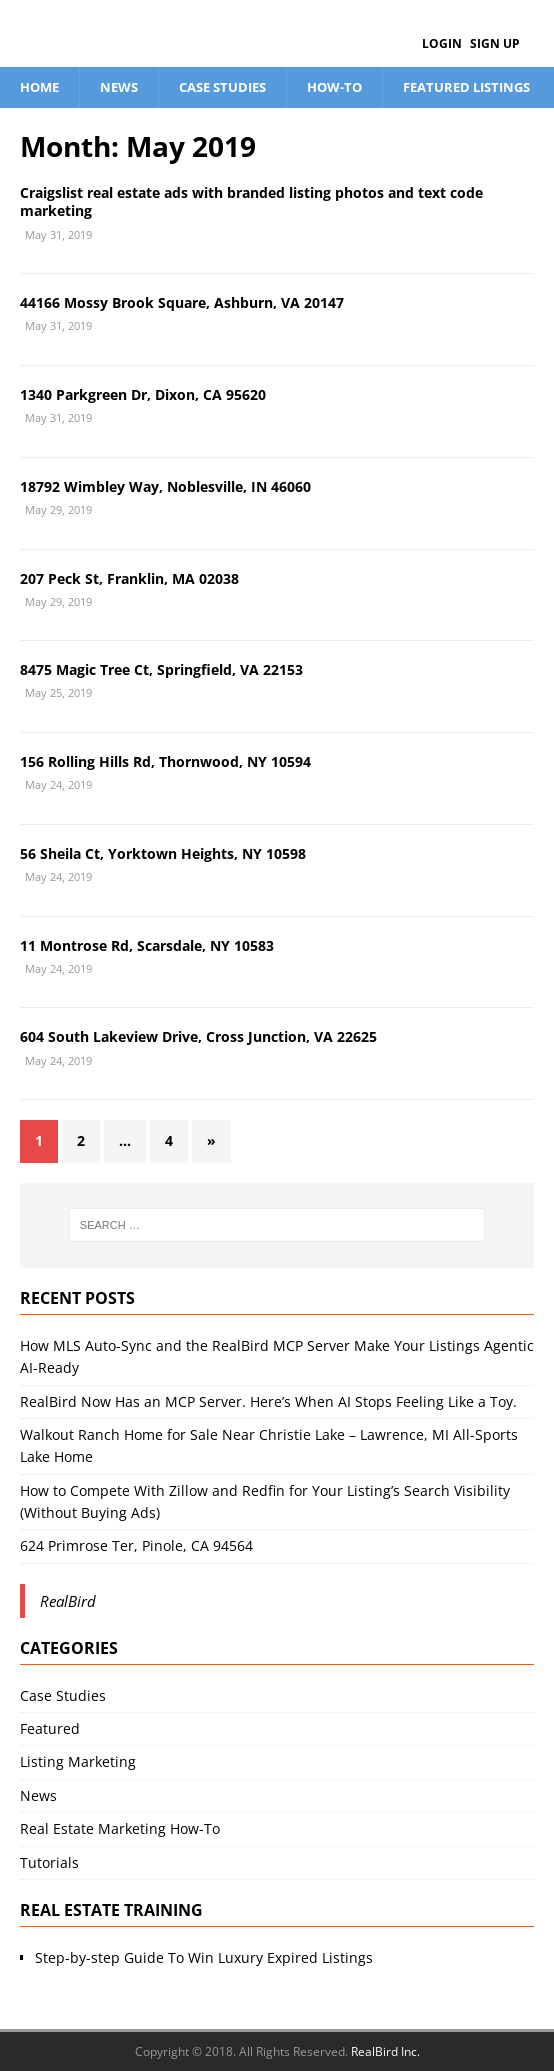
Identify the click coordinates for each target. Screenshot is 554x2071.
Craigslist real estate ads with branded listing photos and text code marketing (251, 201)
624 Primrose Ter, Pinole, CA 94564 (136, 1545)
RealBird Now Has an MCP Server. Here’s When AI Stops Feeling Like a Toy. (268, 1401)
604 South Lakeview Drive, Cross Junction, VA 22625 (198, 1036)
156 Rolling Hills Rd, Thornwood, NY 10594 (165, 761)
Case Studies (222, 87)
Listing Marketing (78, 1761)
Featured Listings (466, 87)
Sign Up (495, 43)
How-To (334, 87)
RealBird (68, 1601)
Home (39, 87)
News (119, 87)
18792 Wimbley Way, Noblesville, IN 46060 (165, 486)
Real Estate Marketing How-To (120, 1828)
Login (442, 43)
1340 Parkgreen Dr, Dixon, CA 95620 (143, 394)
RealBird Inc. (385, 2051)
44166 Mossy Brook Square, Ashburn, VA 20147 (182, 302)
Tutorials (49, 1862)
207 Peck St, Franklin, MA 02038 (129, 578)
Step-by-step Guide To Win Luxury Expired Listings (204, 1957)
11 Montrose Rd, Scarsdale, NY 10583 (147, 945)
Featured (50, 1728)
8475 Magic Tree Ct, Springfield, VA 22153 (161, 669)
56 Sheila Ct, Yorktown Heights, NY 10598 (163, 853)
